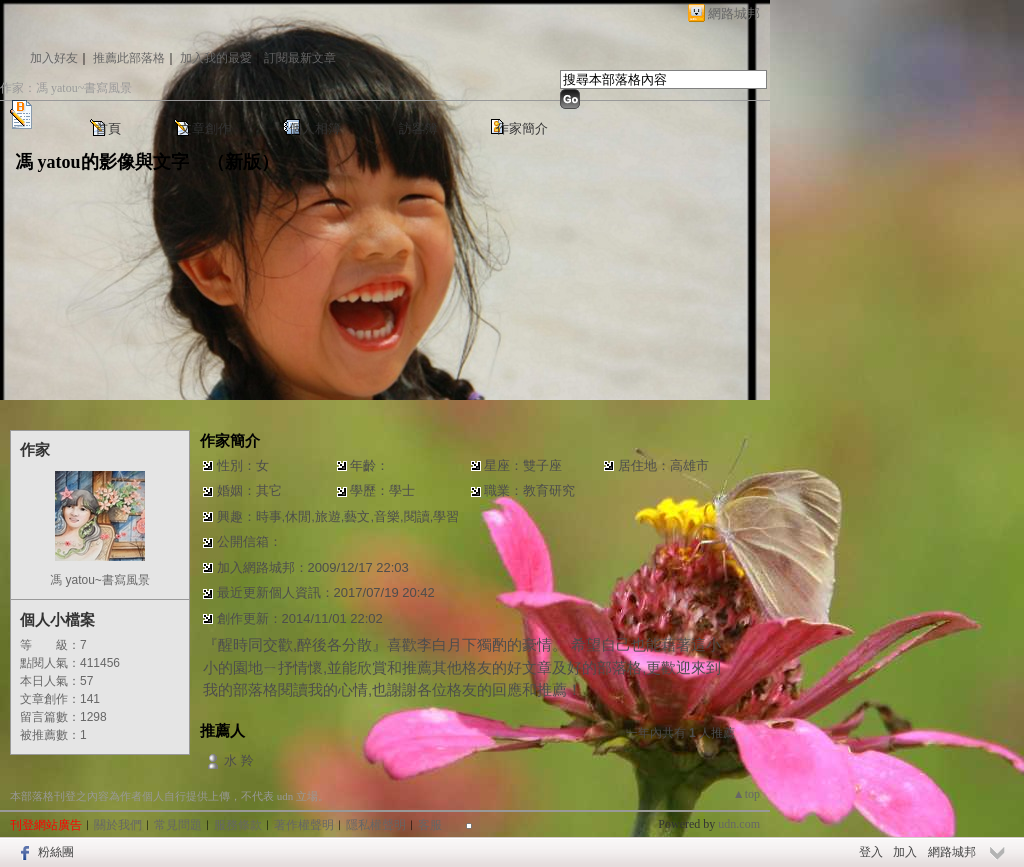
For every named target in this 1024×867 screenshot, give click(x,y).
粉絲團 (56, 852)
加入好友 (54, 58)
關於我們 (118, 825)
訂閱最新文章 (300, 58)
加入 (905, 852)
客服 (430, 825)
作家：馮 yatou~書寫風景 (66, 88)
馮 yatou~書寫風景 (100, 580)
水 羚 (239, 760)
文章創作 (205, 128)
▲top (746, 794)
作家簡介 (522, 128)
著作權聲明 (304, 825)
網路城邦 (734, 13)
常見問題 (178, 825)
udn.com (739, 824)
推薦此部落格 (129, 58)
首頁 (108, 128)
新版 (243, 162)
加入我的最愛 (216, 58)
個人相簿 (315, 128)
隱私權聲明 (376, 825)
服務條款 (238, 825)
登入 (871, 852)
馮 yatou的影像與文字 (102, 162)
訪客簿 (418, 128)
